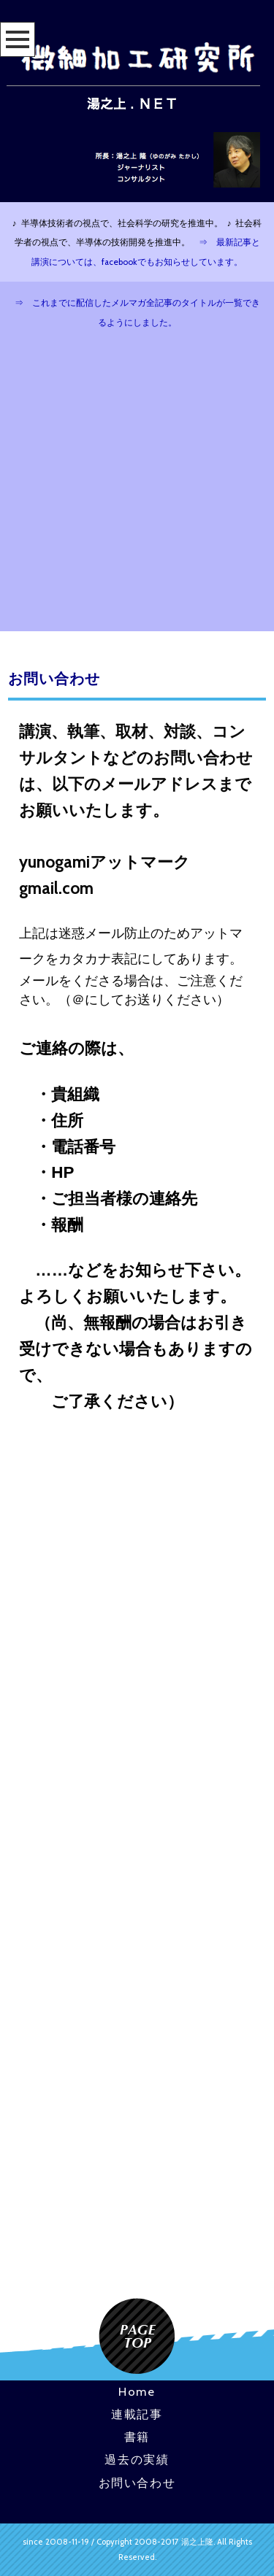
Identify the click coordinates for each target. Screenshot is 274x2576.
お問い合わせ (137, 2482)
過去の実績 (136, 2459)
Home (137, 2391)
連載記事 (137, 2414)
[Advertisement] (137, 487)
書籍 (137, 2436)
